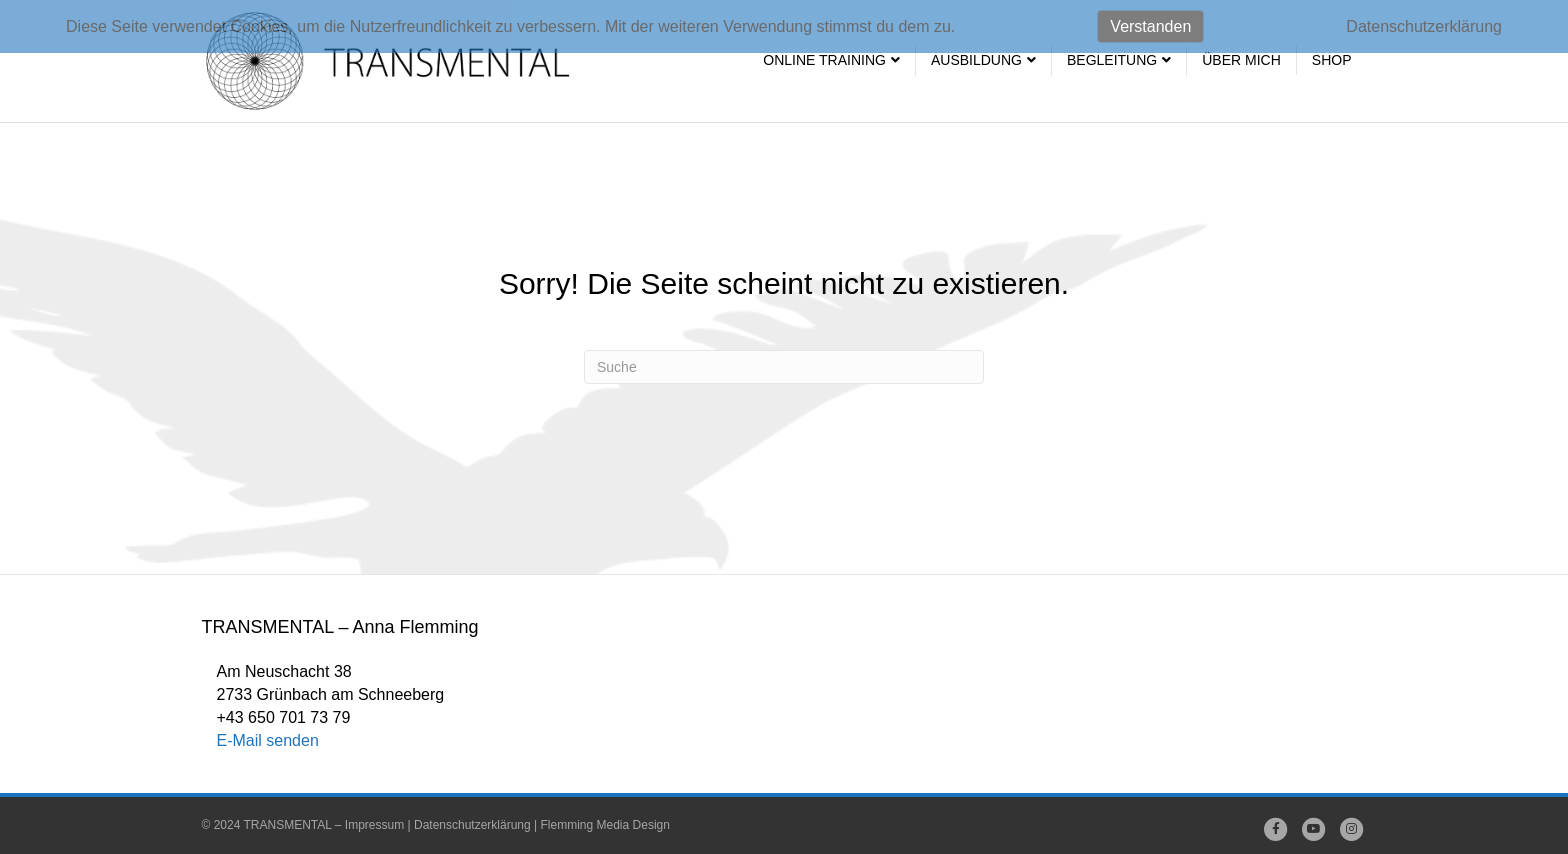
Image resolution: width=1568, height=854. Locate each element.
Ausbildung (976, 60)
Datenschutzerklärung (472, 825)
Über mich (1241, 60)
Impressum (374, 825)
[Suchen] (784, 367)
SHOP (1332, 60)
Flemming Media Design (605, 825)
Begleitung (1112, 60)
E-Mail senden (268, 740)
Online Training (824, 60)
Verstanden (1150, 26)
